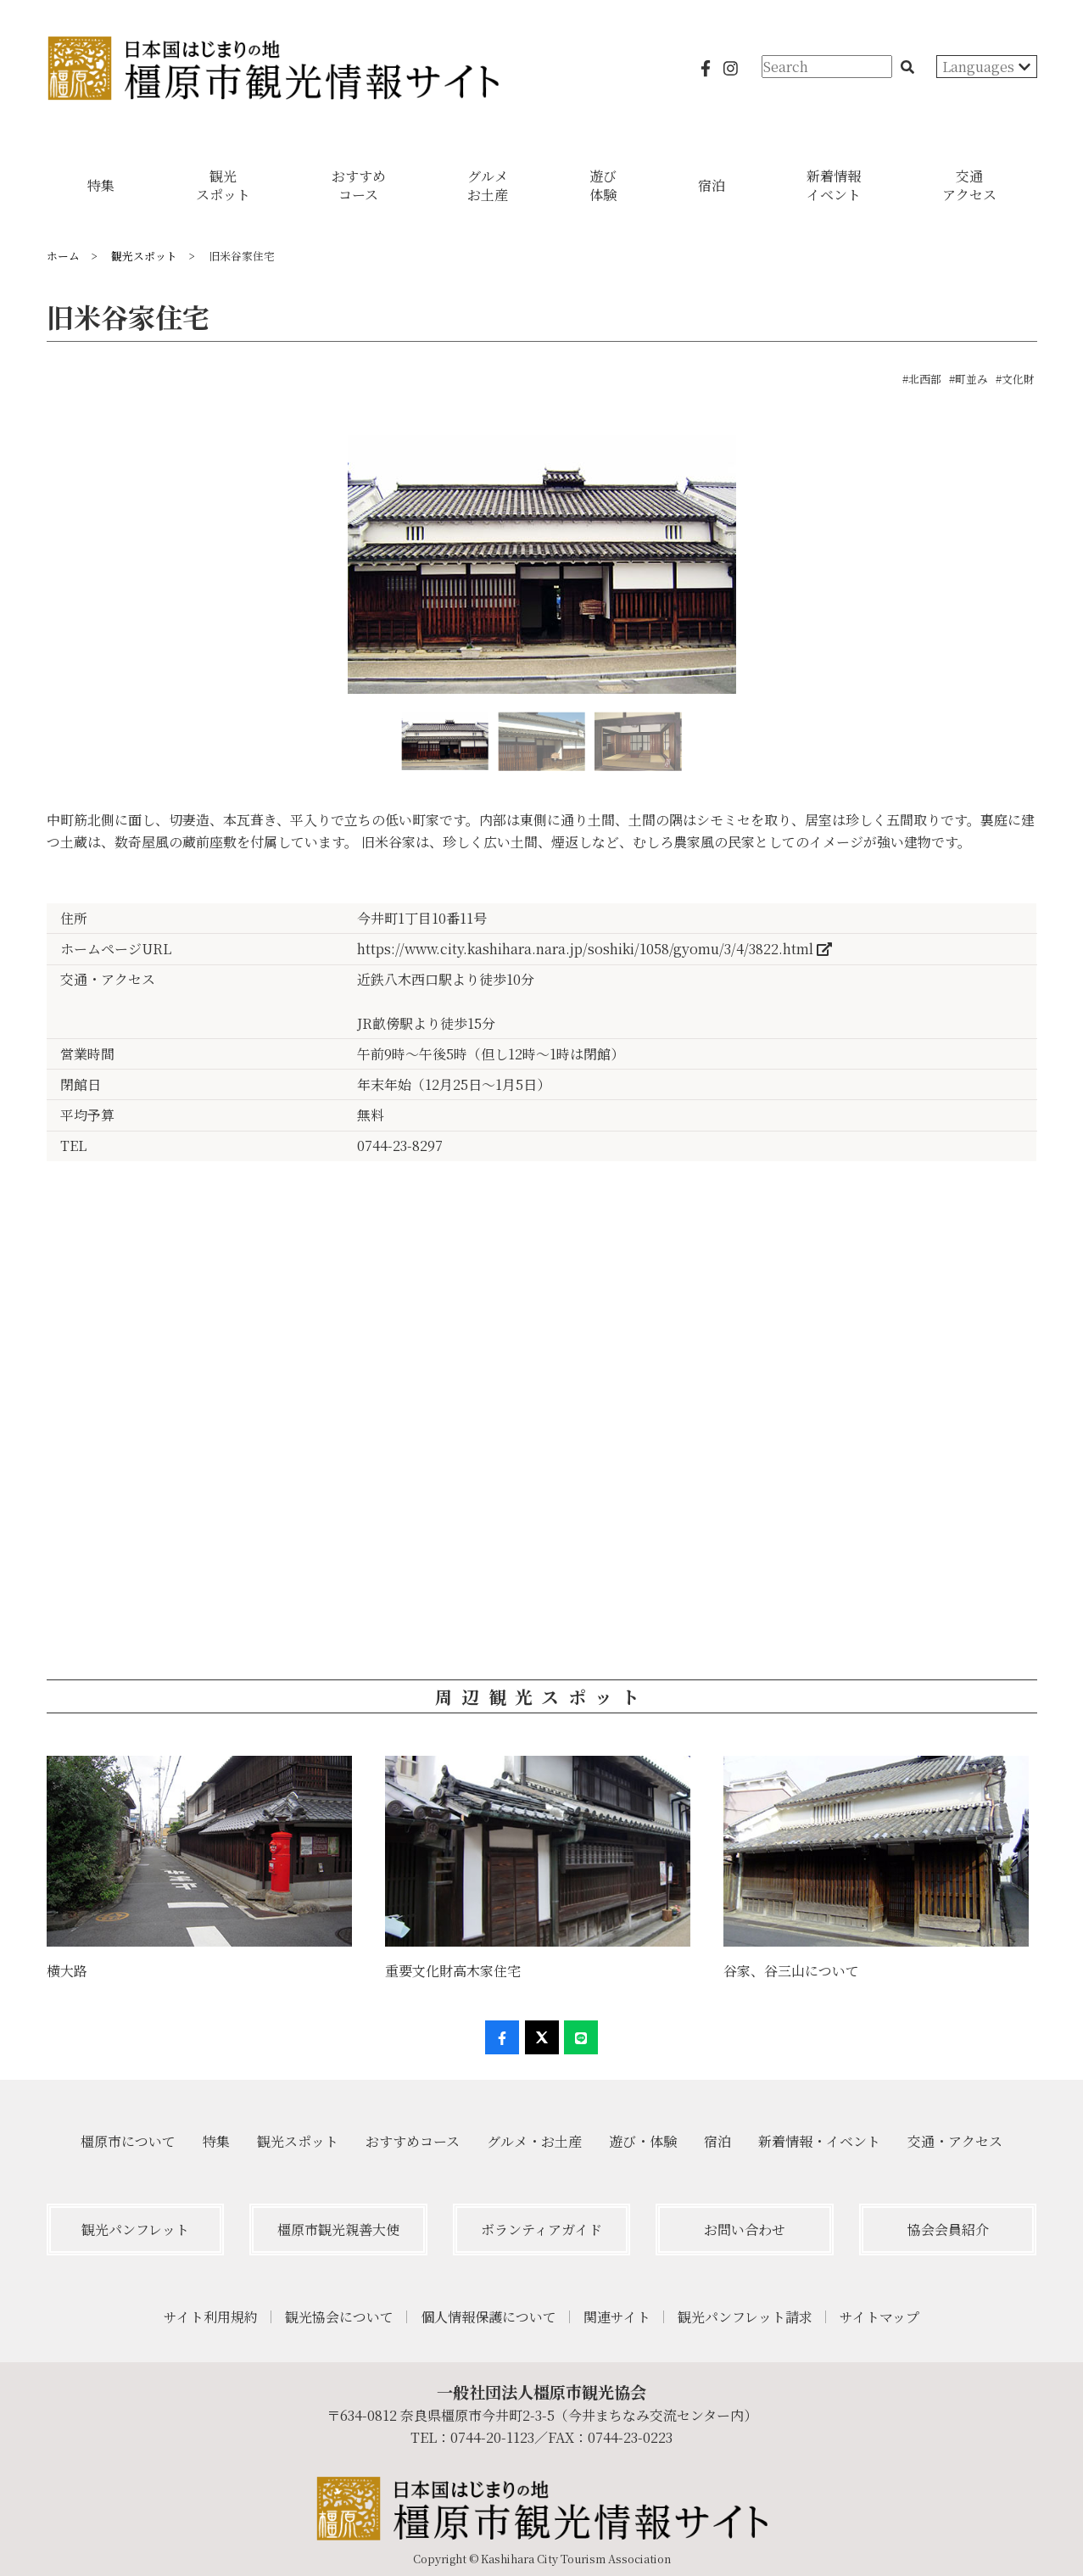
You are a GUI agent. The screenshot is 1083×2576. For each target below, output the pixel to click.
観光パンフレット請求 (745, 2317)
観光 (297, 2141)
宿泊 (717, 2141)
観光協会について (339, 2317)
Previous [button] (47, 571)
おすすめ (413, 2141)
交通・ (954, 2141)
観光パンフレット (135, 2229)
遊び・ (643, 2141)
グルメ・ (534, 2141)
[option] (542, 571)
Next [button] (1036, 571)
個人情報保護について (488, 2317)
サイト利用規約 (211, 2317)
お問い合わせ (744, 2229)
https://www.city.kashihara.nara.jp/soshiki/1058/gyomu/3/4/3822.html (594, 948)
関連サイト (616, 2317)
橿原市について (128, 2141)
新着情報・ (819, 2141)
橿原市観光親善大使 (338, 2229)
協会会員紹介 (948, 2229)
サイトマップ (879, 2317)
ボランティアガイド (541, 2229)
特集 (216, 2141)
